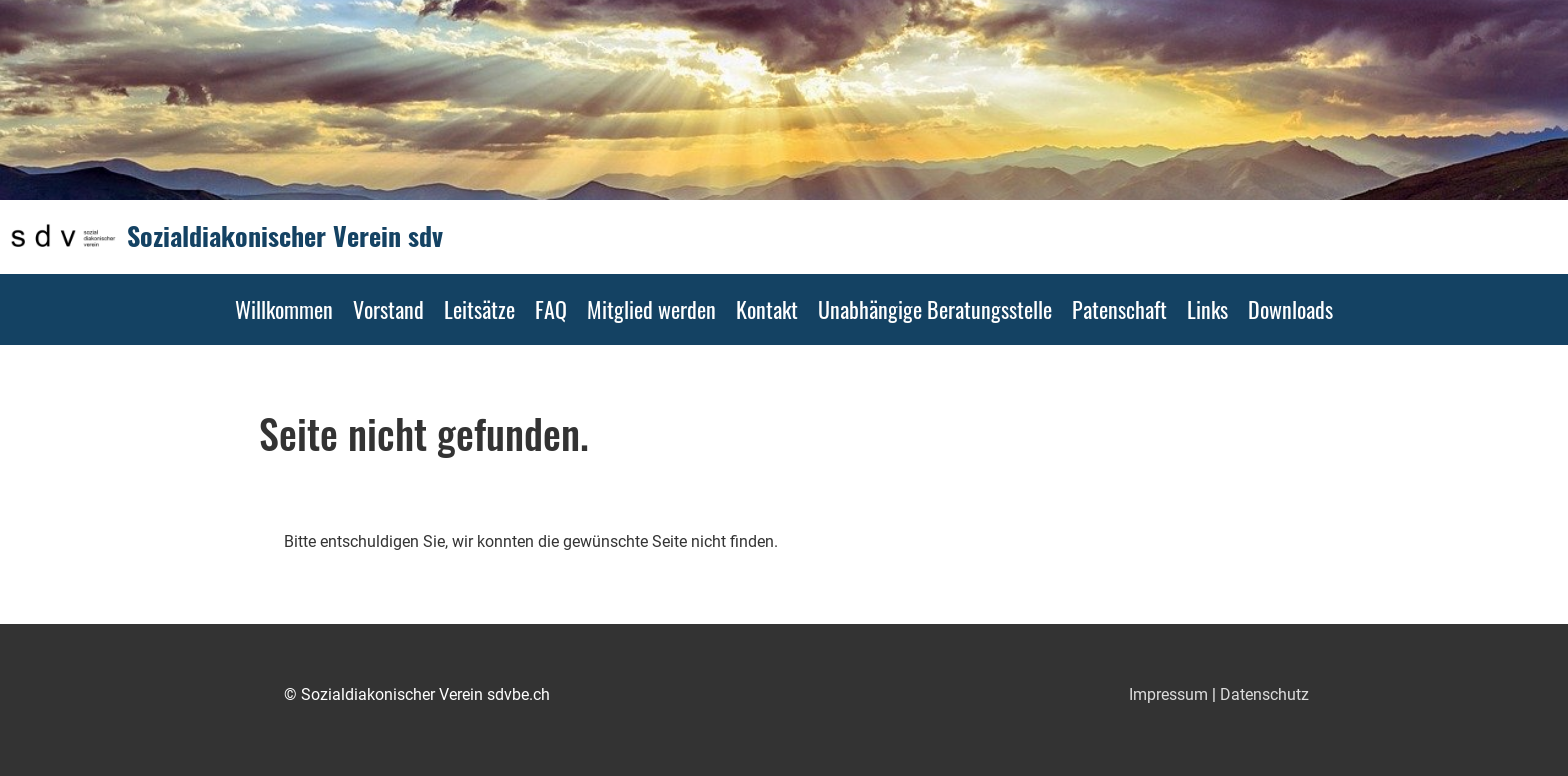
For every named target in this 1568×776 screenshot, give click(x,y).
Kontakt (767, 309)
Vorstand (388, 309)
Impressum (1168, 694)
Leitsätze (479, 309)
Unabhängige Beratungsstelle (935, 309)
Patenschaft (1119, 309)
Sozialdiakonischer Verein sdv (285, 236)
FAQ (551, 309)
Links (1207, 309)
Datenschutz (1264, 694)
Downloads (1290, 309)
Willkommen (284, 309)
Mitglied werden (651, 309)
